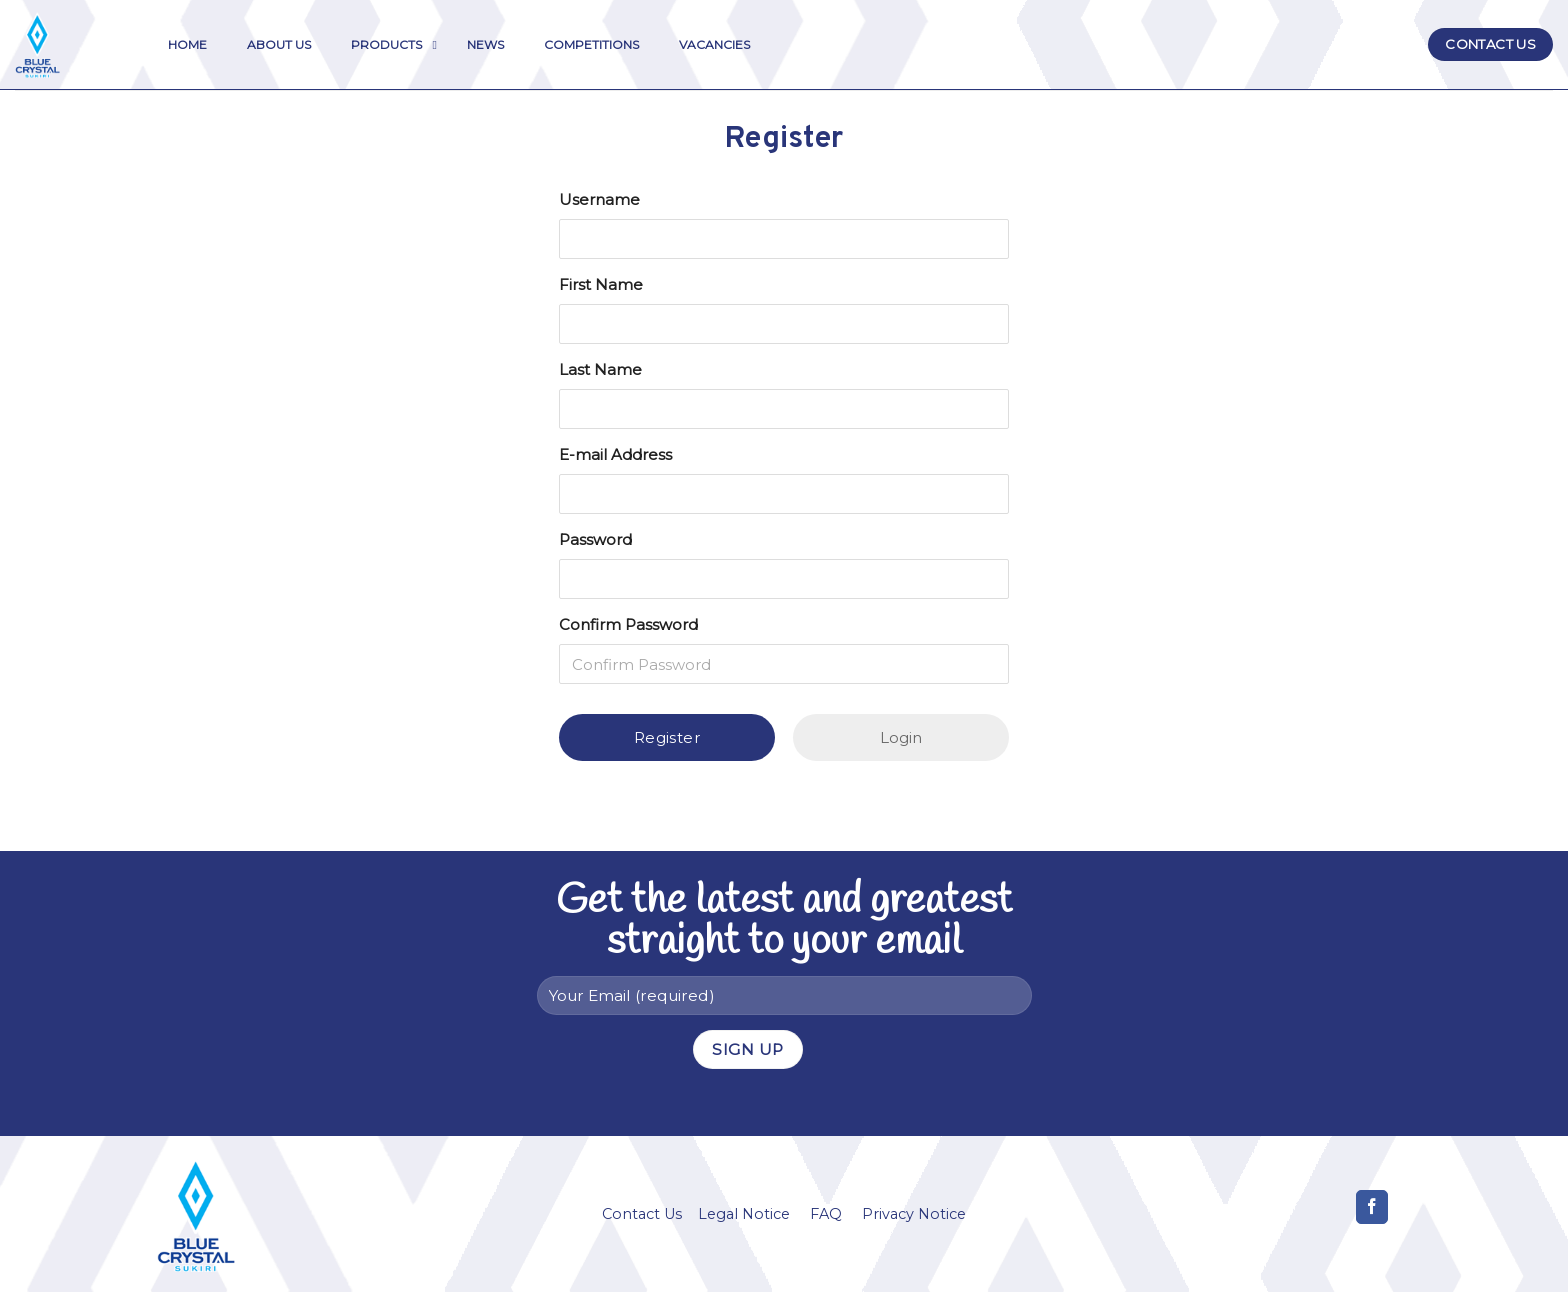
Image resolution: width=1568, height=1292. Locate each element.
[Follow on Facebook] (1372, 1207)
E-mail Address (615, 454)
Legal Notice (744, 1214)
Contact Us (642, 1214)
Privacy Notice (914, 1214)
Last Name (600, 369)
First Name (601, 284)
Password (595, 539)
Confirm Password (628, 624)
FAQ (826, 1214)
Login (901, 737)
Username (599, 199)
